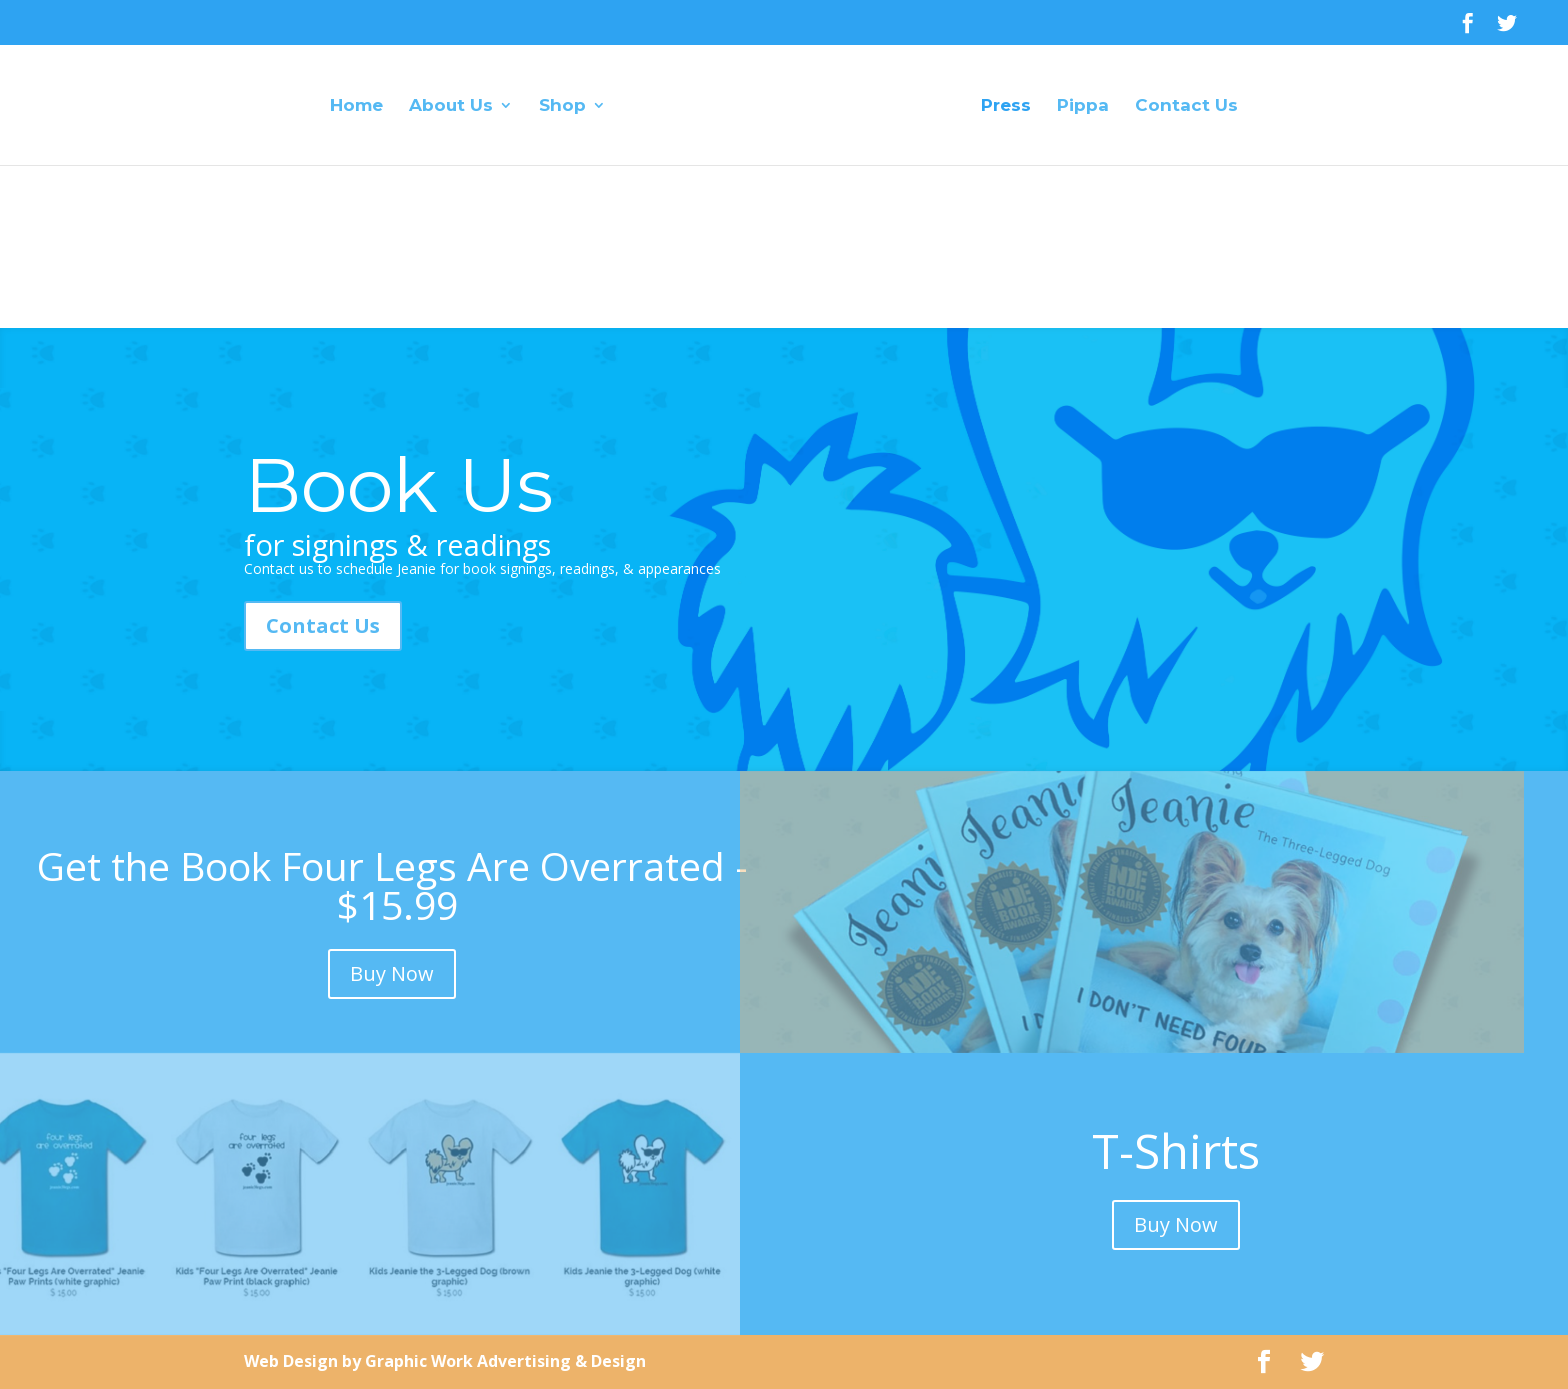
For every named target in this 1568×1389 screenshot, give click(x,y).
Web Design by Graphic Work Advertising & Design (445, 1361)
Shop (562, 106)
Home (356, 106)
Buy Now (392, 973)
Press (1006, 106)
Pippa (1083, 106)
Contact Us (1186, 106)
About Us (451, 106)
